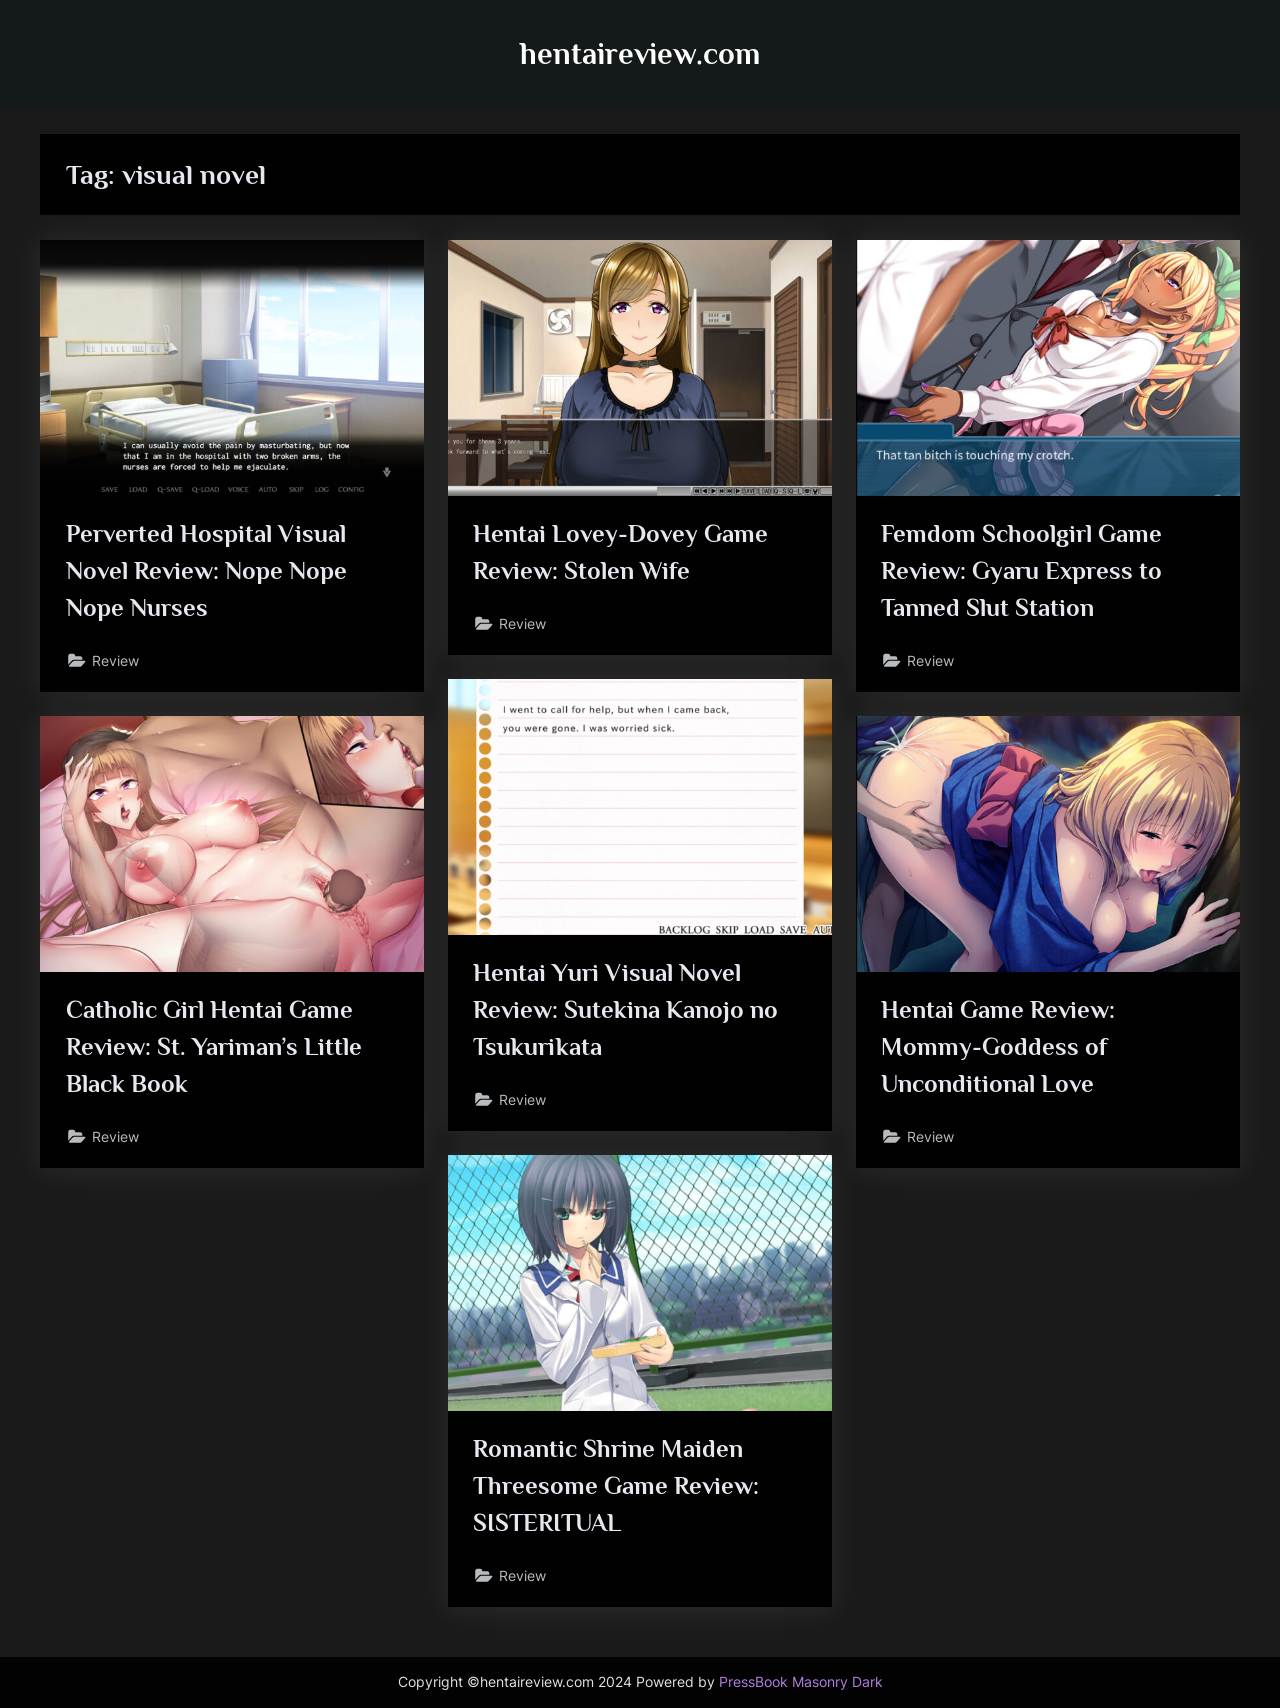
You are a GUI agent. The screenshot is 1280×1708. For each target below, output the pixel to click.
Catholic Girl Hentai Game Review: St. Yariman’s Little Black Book (214, 1046)
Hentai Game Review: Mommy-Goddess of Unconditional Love (998, 1046)
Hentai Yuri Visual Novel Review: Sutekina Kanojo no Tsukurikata (625, 1009)
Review (115, 660)
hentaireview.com (640, 53)
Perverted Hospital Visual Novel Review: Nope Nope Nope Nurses (206, 570)
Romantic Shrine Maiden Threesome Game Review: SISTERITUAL (616, 1485)
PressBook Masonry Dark (801, 1682)
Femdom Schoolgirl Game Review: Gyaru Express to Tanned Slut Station (1021, 570)
